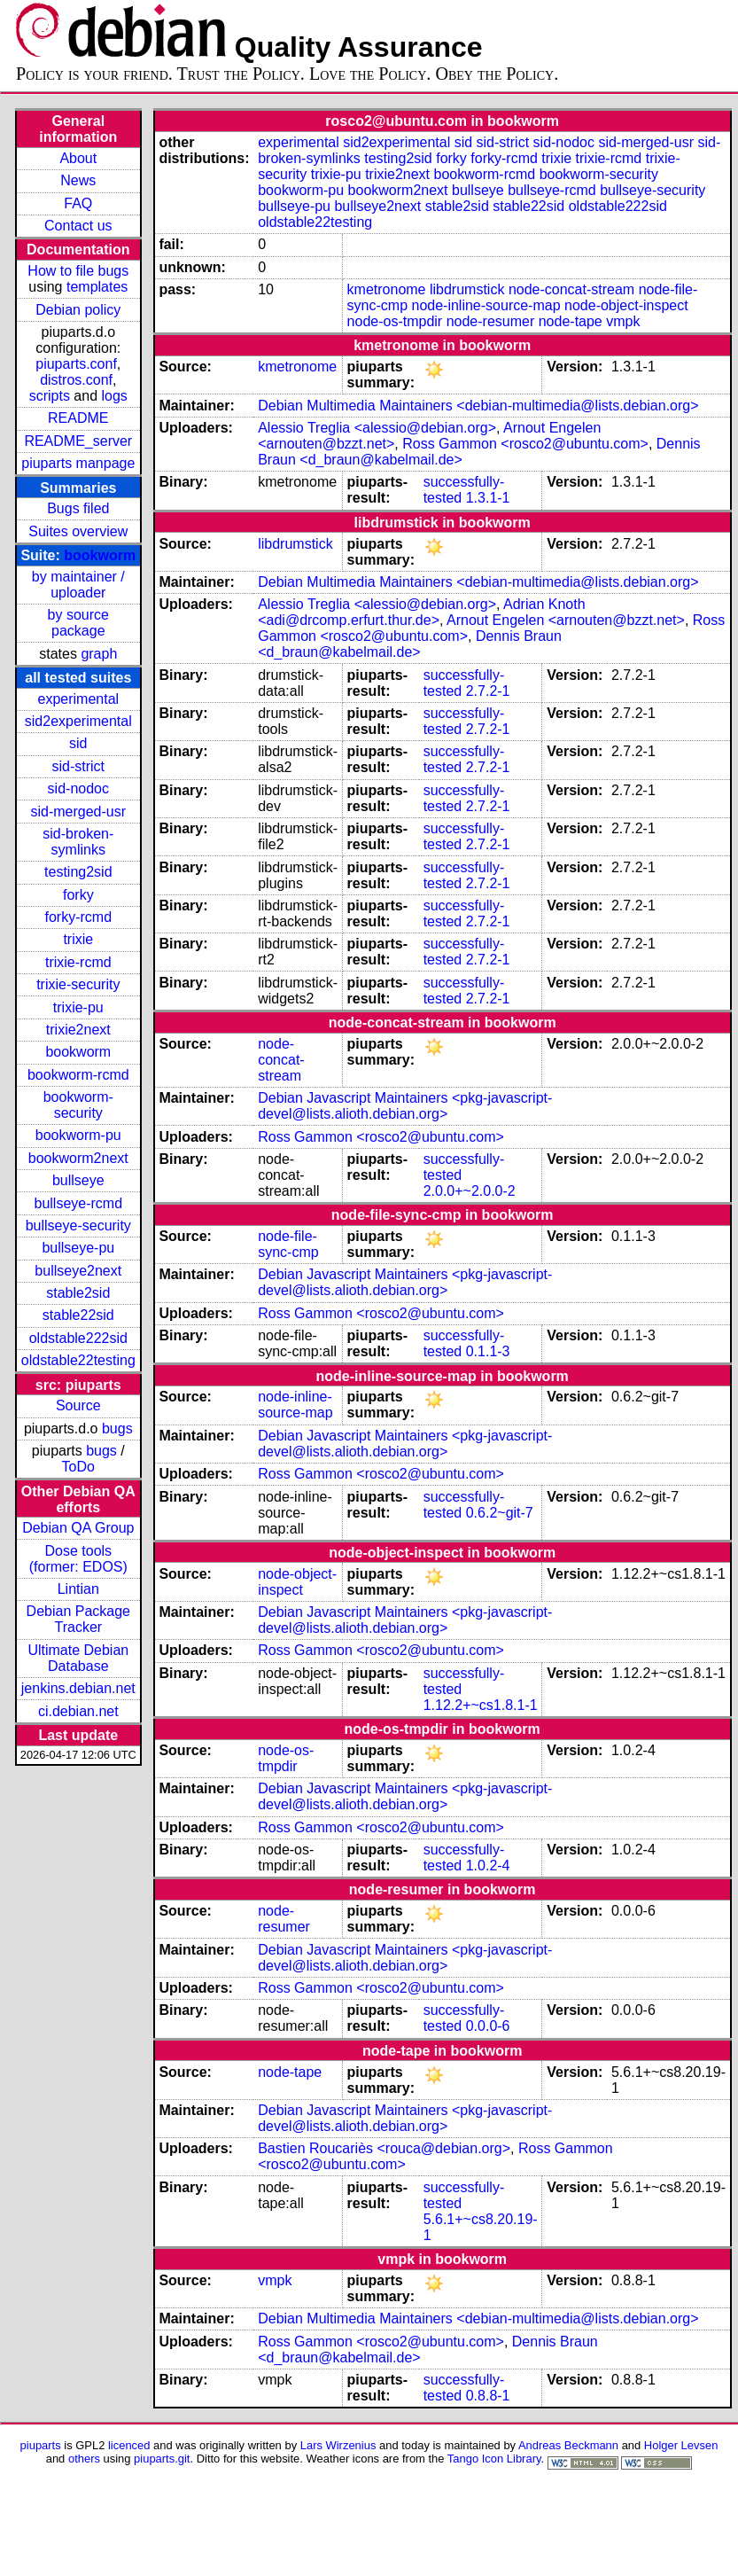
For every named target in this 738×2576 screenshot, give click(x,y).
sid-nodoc (78, 788)
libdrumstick (467, 289)
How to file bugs (77, 270)
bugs (117, 1428)
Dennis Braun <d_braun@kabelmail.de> (410, 644)
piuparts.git (162, 2458)
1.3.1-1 (488, 497)
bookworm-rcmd (78, 1074)
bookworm (100, 555)
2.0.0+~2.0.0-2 (469, 1190)
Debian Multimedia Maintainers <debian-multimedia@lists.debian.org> (478, 405)
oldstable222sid (78, 1338)
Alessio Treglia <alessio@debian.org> (377, 427)
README (78, 417)
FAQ (78, 203)
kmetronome (386, 289)
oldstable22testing (78, 1360)
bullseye (78, 1180)
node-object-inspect (626, 305)
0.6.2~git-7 (499, 1512)
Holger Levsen (681, 2445)
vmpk (623, 321)
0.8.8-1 (488, 2395)
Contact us (78, 225)
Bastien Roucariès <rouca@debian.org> (384, 2148)
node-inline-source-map (485, 305)
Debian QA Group (78, 1527)
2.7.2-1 (488, 691)
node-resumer (491, 321)
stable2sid (78, 1292)
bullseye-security (78, 1225)
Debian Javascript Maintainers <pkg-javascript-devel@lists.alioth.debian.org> (405, 1105)
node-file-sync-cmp (288, 1244)
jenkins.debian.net (78, 1688)
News (78, 180)
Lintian (78, 1588)
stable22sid (78, 1315)
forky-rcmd (79, 917)
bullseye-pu (78, 1247)
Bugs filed (78, 508)
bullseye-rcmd (78, 1203)
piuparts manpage (78, 463)
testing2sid (78, 871)
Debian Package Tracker (78, 1619)
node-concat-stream (571, 289)
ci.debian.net (78, 1711)
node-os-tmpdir (395, 321)
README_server (78, 441)
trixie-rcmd (78, 962)
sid (78, 743)
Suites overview (78, 531)
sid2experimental (78, 721)
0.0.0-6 (488, 2025)
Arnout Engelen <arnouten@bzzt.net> (566, 620)
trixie (78, 939)
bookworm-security (78, 1104)
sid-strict (78, 766)
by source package (78, 622)
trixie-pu (78, 1007)
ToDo (78, 1466)
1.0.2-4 (488, 1865)
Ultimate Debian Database (77, 1658)
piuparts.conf (76, 363)
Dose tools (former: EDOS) (78, 1558)
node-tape (570, 321)
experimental (78, 698)
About (78, 158)
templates (97, 286)
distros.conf (76, 379)
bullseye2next (78, 1270)
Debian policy (77, 309)
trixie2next (78, 1029)
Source (78, 1405)
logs (115, 395)
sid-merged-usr (78, 811)
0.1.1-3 (488, 1351)
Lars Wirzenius (338, 2445)
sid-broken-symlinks (78, 841)
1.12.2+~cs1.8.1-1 (480, 1705)
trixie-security (78, 984)
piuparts (40, 2445)
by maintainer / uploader (78, 584)
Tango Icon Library (494, 2458)
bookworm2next (78, 1158)
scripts (49, 395)
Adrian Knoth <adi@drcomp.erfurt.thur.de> (421, 612)
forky (78, 894)
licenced (129, 2445)
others (84, 2458)
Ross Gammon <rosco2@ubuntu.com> (525, 443)
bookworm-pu (78, 1135)
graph (99, 653)
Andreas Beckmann (568, 2445)
